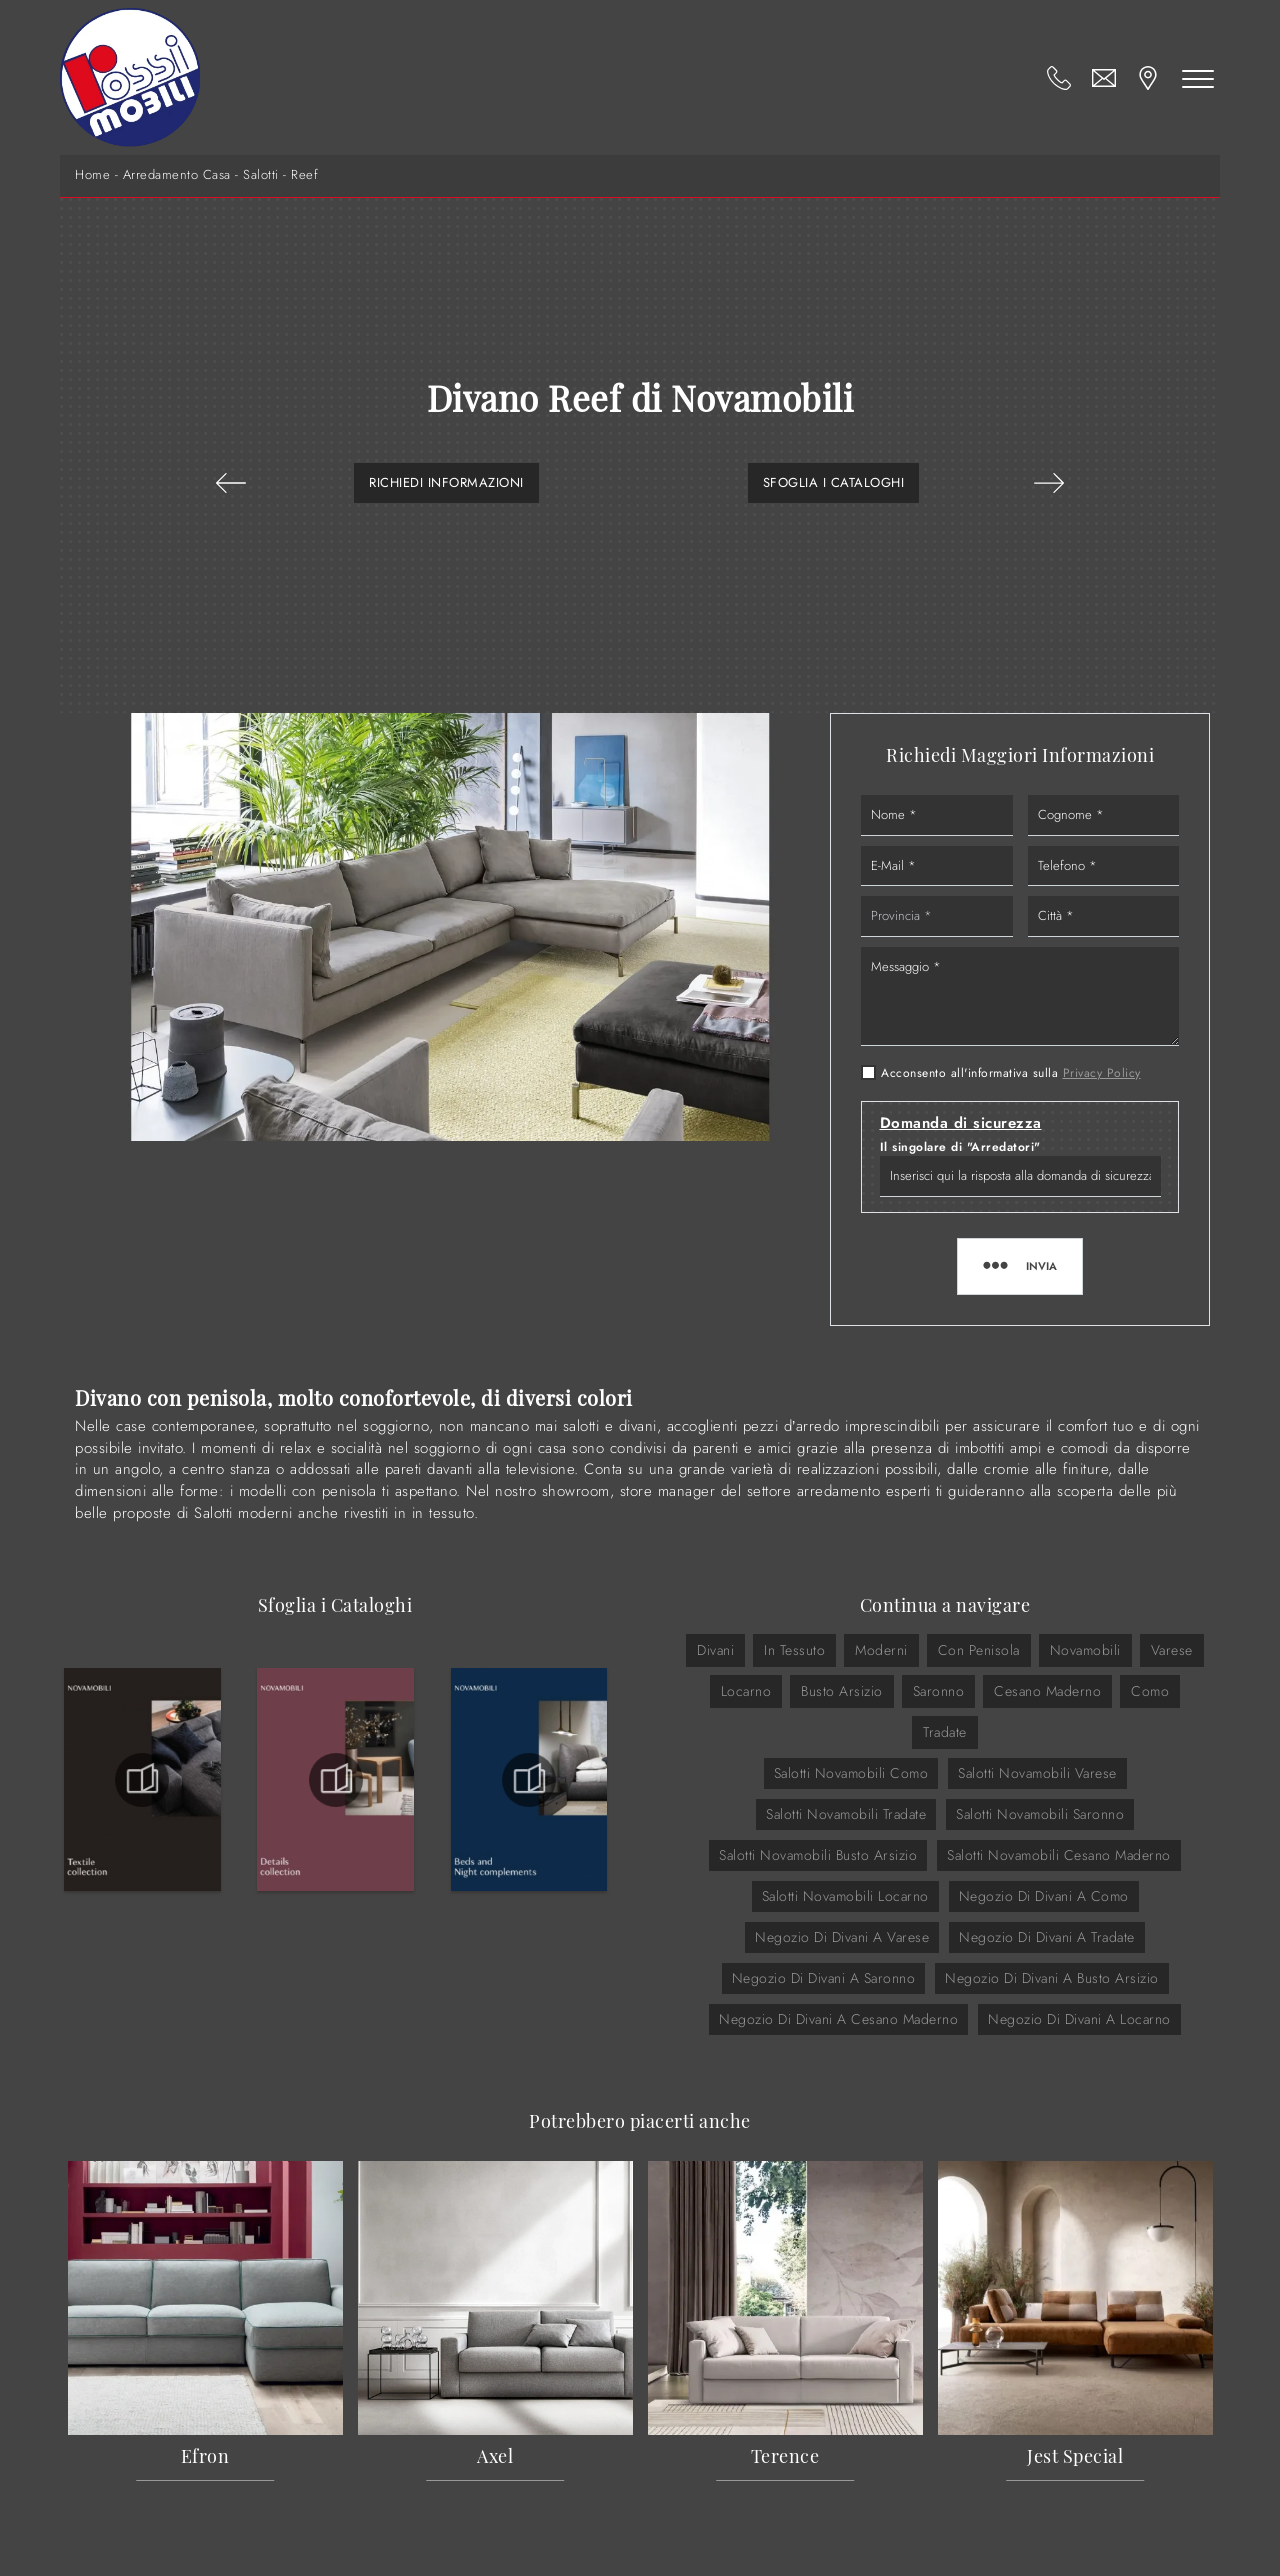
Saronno (939, 1691)
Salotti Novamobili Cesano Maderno (1059, 1855)
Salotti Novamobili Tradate (846, 1814)
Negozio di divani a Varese (842, 1937)
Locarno (746, 1691)
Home (92, 175)
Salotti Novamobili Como (851, 1773)
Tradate (945, 1732)
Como (1150, 1691)
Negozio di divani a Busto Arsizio (1052, 1978)
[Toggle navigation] (1198, 78)
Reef (304, 175)
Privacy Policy (1102, 1073)
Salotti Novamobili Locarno (845, 1896)
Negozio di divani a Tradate (1047, 1937)
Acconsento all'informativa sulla (1011, 1073)
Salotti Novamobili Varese (1037, 1773)
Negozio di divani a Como (1044, 1896)
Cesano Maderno (1047, 1691)
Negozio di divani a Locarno (1079, 2019)
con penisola (979, 1650)
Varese (1172, 1650)
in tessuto (794, 1650)
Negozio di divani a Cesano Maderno (838, 2019)
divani (715, 1650)
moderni (881, 1650)
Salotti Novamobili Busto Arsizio (818, 1855)
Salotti (261, 175)
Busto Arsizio (842, 1691)
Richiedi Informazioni (446, 482)
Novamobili (1085, 1650)
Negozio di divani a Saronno (824, 1978)
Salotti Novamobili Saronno (1040, 1814)
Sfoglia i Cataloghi (834, 482)
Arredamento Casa (177, 175)
